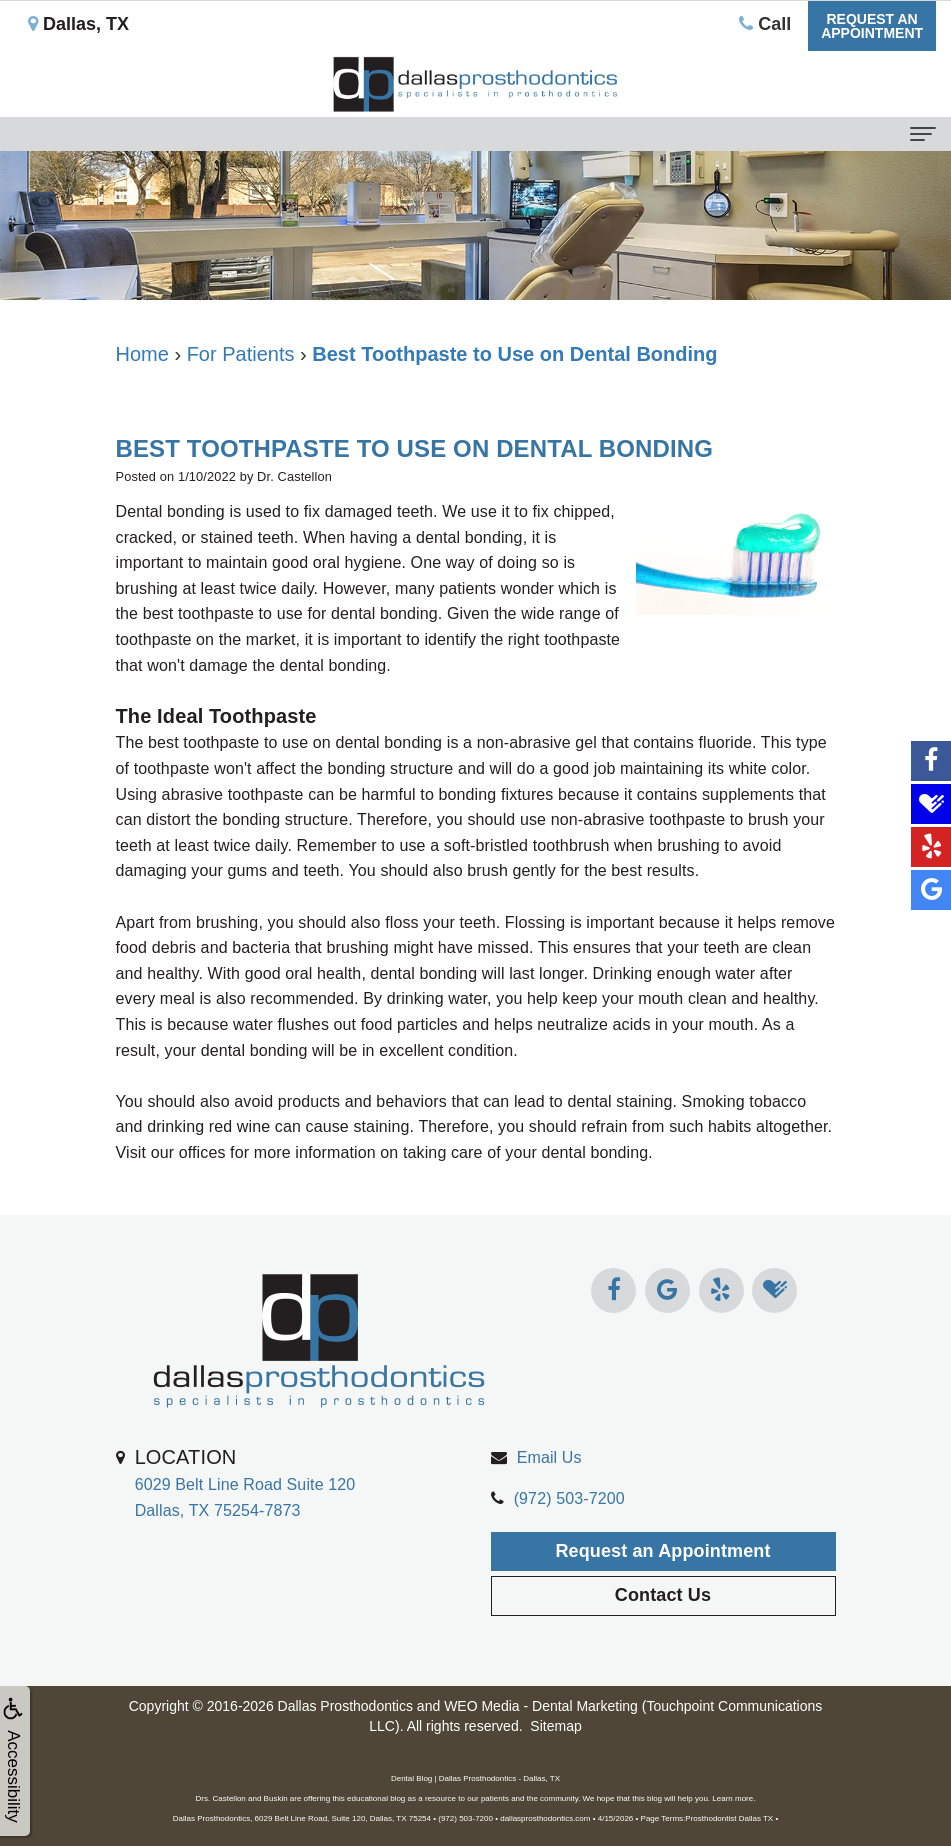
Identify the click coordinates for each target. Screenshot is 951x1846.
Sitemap (555, 1726)
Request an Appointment (662, 1604)
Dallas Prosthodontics (345, 1706)
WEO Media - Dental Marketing (541, 1706)
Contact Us (663, 1649)
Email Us (549, 1511)
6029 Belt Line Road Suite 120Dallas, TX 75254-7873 (245, 1536)
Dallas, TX (78, 24)
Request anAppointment (872, 26)
